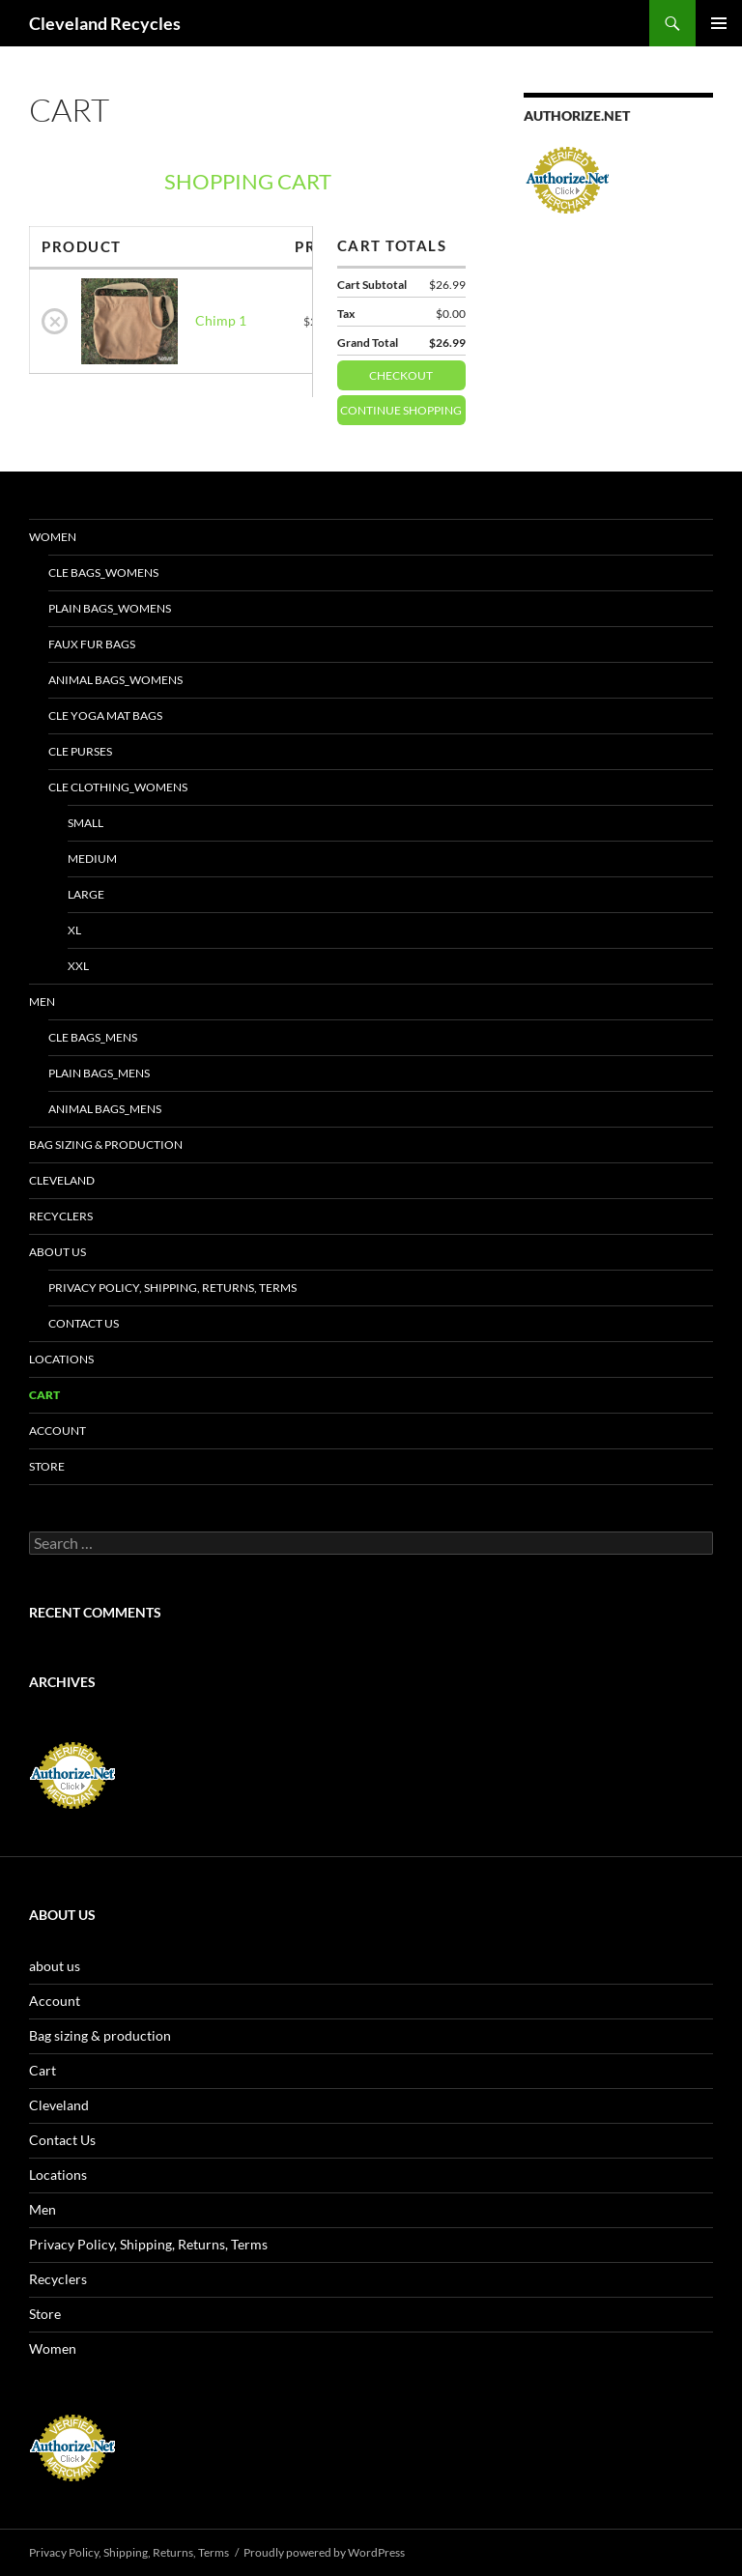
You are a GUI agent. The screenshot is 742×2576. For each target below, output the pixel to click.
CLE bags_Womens (103, 572)
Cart (44, 1395)
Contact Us (83, 1323)
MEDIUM (92, 858)
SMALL (85, 823)
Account (57, 1430)
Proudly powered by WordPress (324, 2552)
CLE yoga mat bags (105, 715)
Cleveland (62, 1180)
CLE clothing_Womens (117, 787)
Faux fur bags (91, 644)
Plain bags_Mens (99, 1073)
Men (42, 1001)
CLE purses (80, 751)
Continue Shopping (401, 410)
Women (52, 537)
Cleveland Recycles (105, 23)
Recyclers (61, 1216)
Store (47, 1466)
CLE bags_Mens (92, 1037)
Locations (61, 1359)
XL (74, 930)
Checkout (417, 371)
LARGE (86, 894)
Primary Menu (719, 23)
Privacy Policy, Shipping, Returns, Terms (172, 1287)
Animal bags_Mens (104, 1109)
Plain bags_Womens (109, 608)
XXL (78, 966)
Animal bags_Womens (115, 680)
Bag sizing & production (106, 1144)
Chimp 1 (220, 320)
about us (57, 1252)
